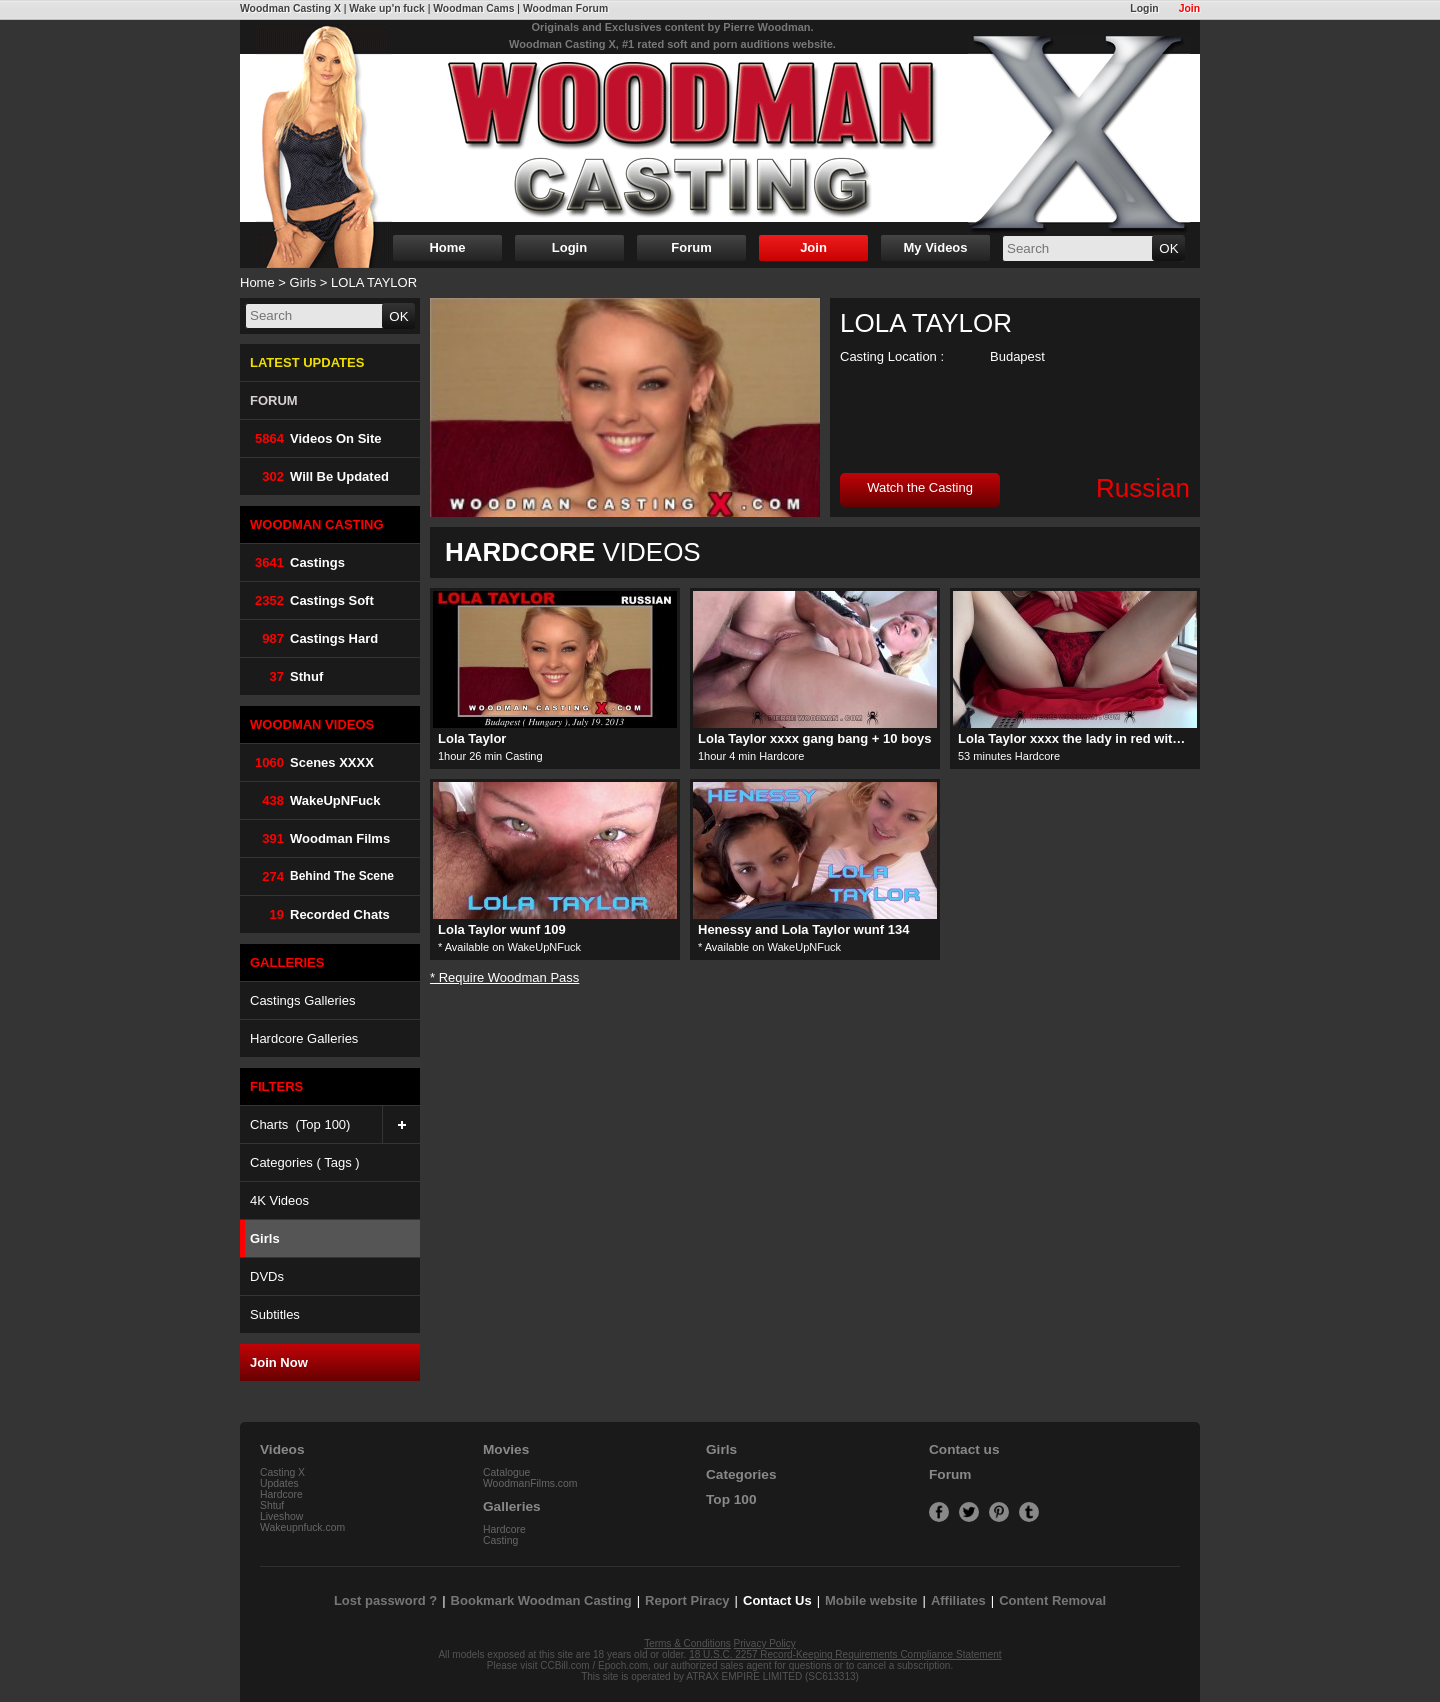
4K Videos (279, 1200)
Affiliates (958, 1600)
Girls (303, 282)
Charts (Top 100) (335, 1124)
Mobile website (871, 1600)
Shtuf (272, 1505)
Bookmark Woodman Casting (541, 1600)
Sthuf (286, 676)
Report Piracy (687, 1600)
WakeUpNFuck (315, 800)
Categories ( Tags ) (305, 1162)
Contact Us (777, 1600)
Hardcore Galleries (304, 1038)
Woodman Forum (565, 8)
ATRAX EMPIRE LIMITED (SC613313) (772, 1676)
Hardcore (281, 1494)
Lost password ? (385, 1600)
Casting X (282, 1472)
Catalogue (506, 1472)
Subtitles (275, 1314)
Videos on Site (316, 438)
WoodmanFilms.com (530, 1483)
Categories (741, 1474)
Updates (279, 1483)
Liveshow (281, 1516)
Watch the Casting (920, 487)
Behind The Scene (322, 876)
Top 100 (731, 1499)
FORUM (274, 400)
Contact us (964, 1449)
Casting (500, 1540)
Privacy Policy (765, 1643)
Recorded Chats (320, 914)
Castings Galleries (303, 1000)
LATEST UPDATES (307, 362)
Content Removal (1052, 1600)
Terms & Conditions (687, 1643)
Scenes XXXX (312, 762)
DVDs (267, 1276)
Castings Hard (314, 638)
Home (447, 247)
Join (1189, 8)
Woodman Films (320, 838)
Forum (691, 247)
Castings (297, 562)
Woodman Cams (473, 8)
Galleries (512, 1506)
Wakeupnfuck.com (302, 1527)
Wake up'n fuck (386, 8)
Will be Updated (319, 476)
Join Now (279, 1362)
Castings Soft (312, 600)
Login (1144, 8)
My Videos (935, 247)
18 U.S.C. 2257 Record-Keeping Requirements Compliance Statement (845, 1654)
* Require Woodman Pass (504, 977)
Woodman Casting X (290, 8)
